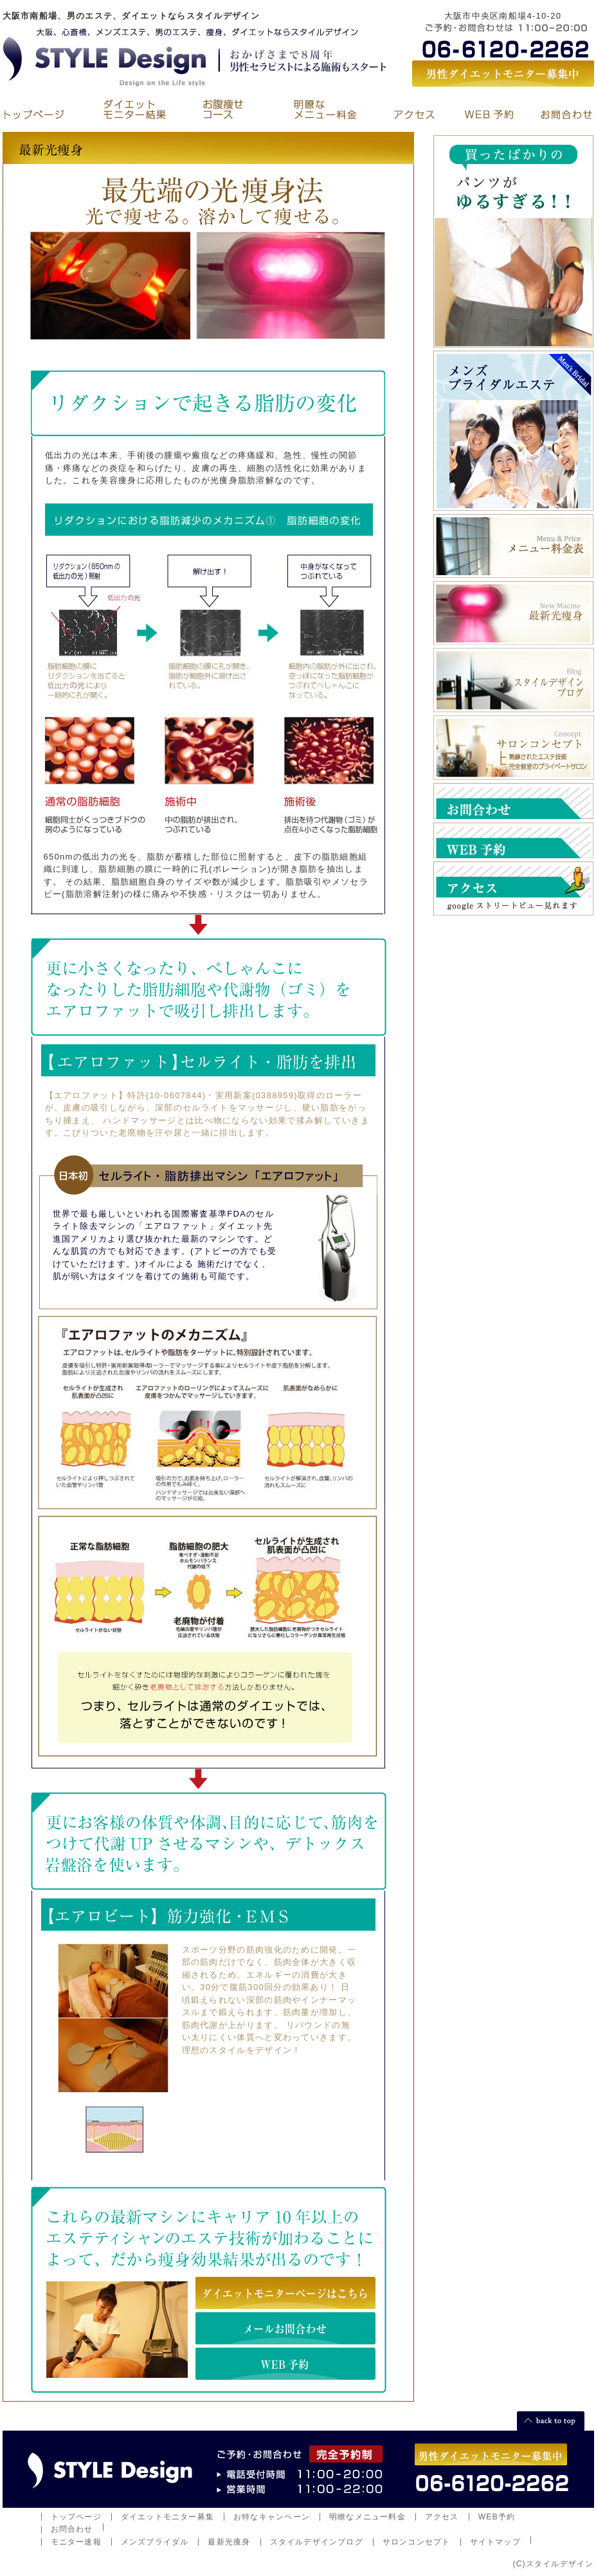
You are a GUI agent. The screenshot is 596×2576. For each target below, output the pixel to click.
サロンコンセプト (417, 2541)
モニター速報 (76, 2541)
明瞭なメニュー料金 (367, 2516)
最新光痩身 (229, 2541)
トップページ (76, 2516)
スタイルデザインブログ (316, 2541)
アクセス (442, 2516)
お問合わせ (72, 2529)
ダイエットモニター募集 (167, 2516)
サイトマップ (495, 2541)
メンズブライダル (155, 2541)
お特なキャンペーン (271, 2516)
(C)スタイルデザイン (552, 2563)
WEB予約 (497, 2516)
